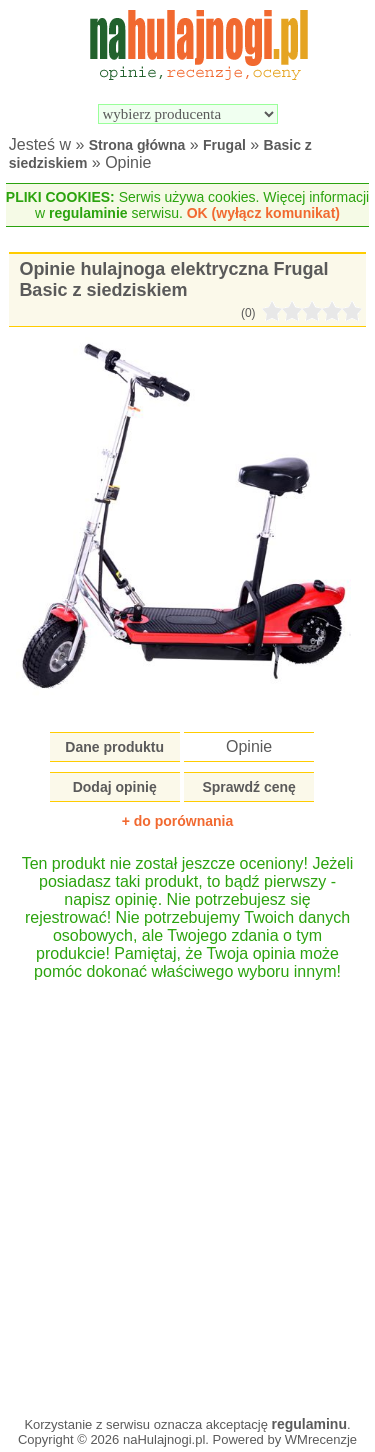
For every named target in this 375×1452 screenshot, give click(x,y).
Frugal (224, 145)
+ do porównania (178, 821)
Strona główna (137, 145)
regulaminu (309, 1424)
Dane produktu (114, 747)
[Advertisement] (187, 1188)
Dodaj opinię (115, 787)
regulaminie (88, 213)
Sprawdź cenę (248, 787)
